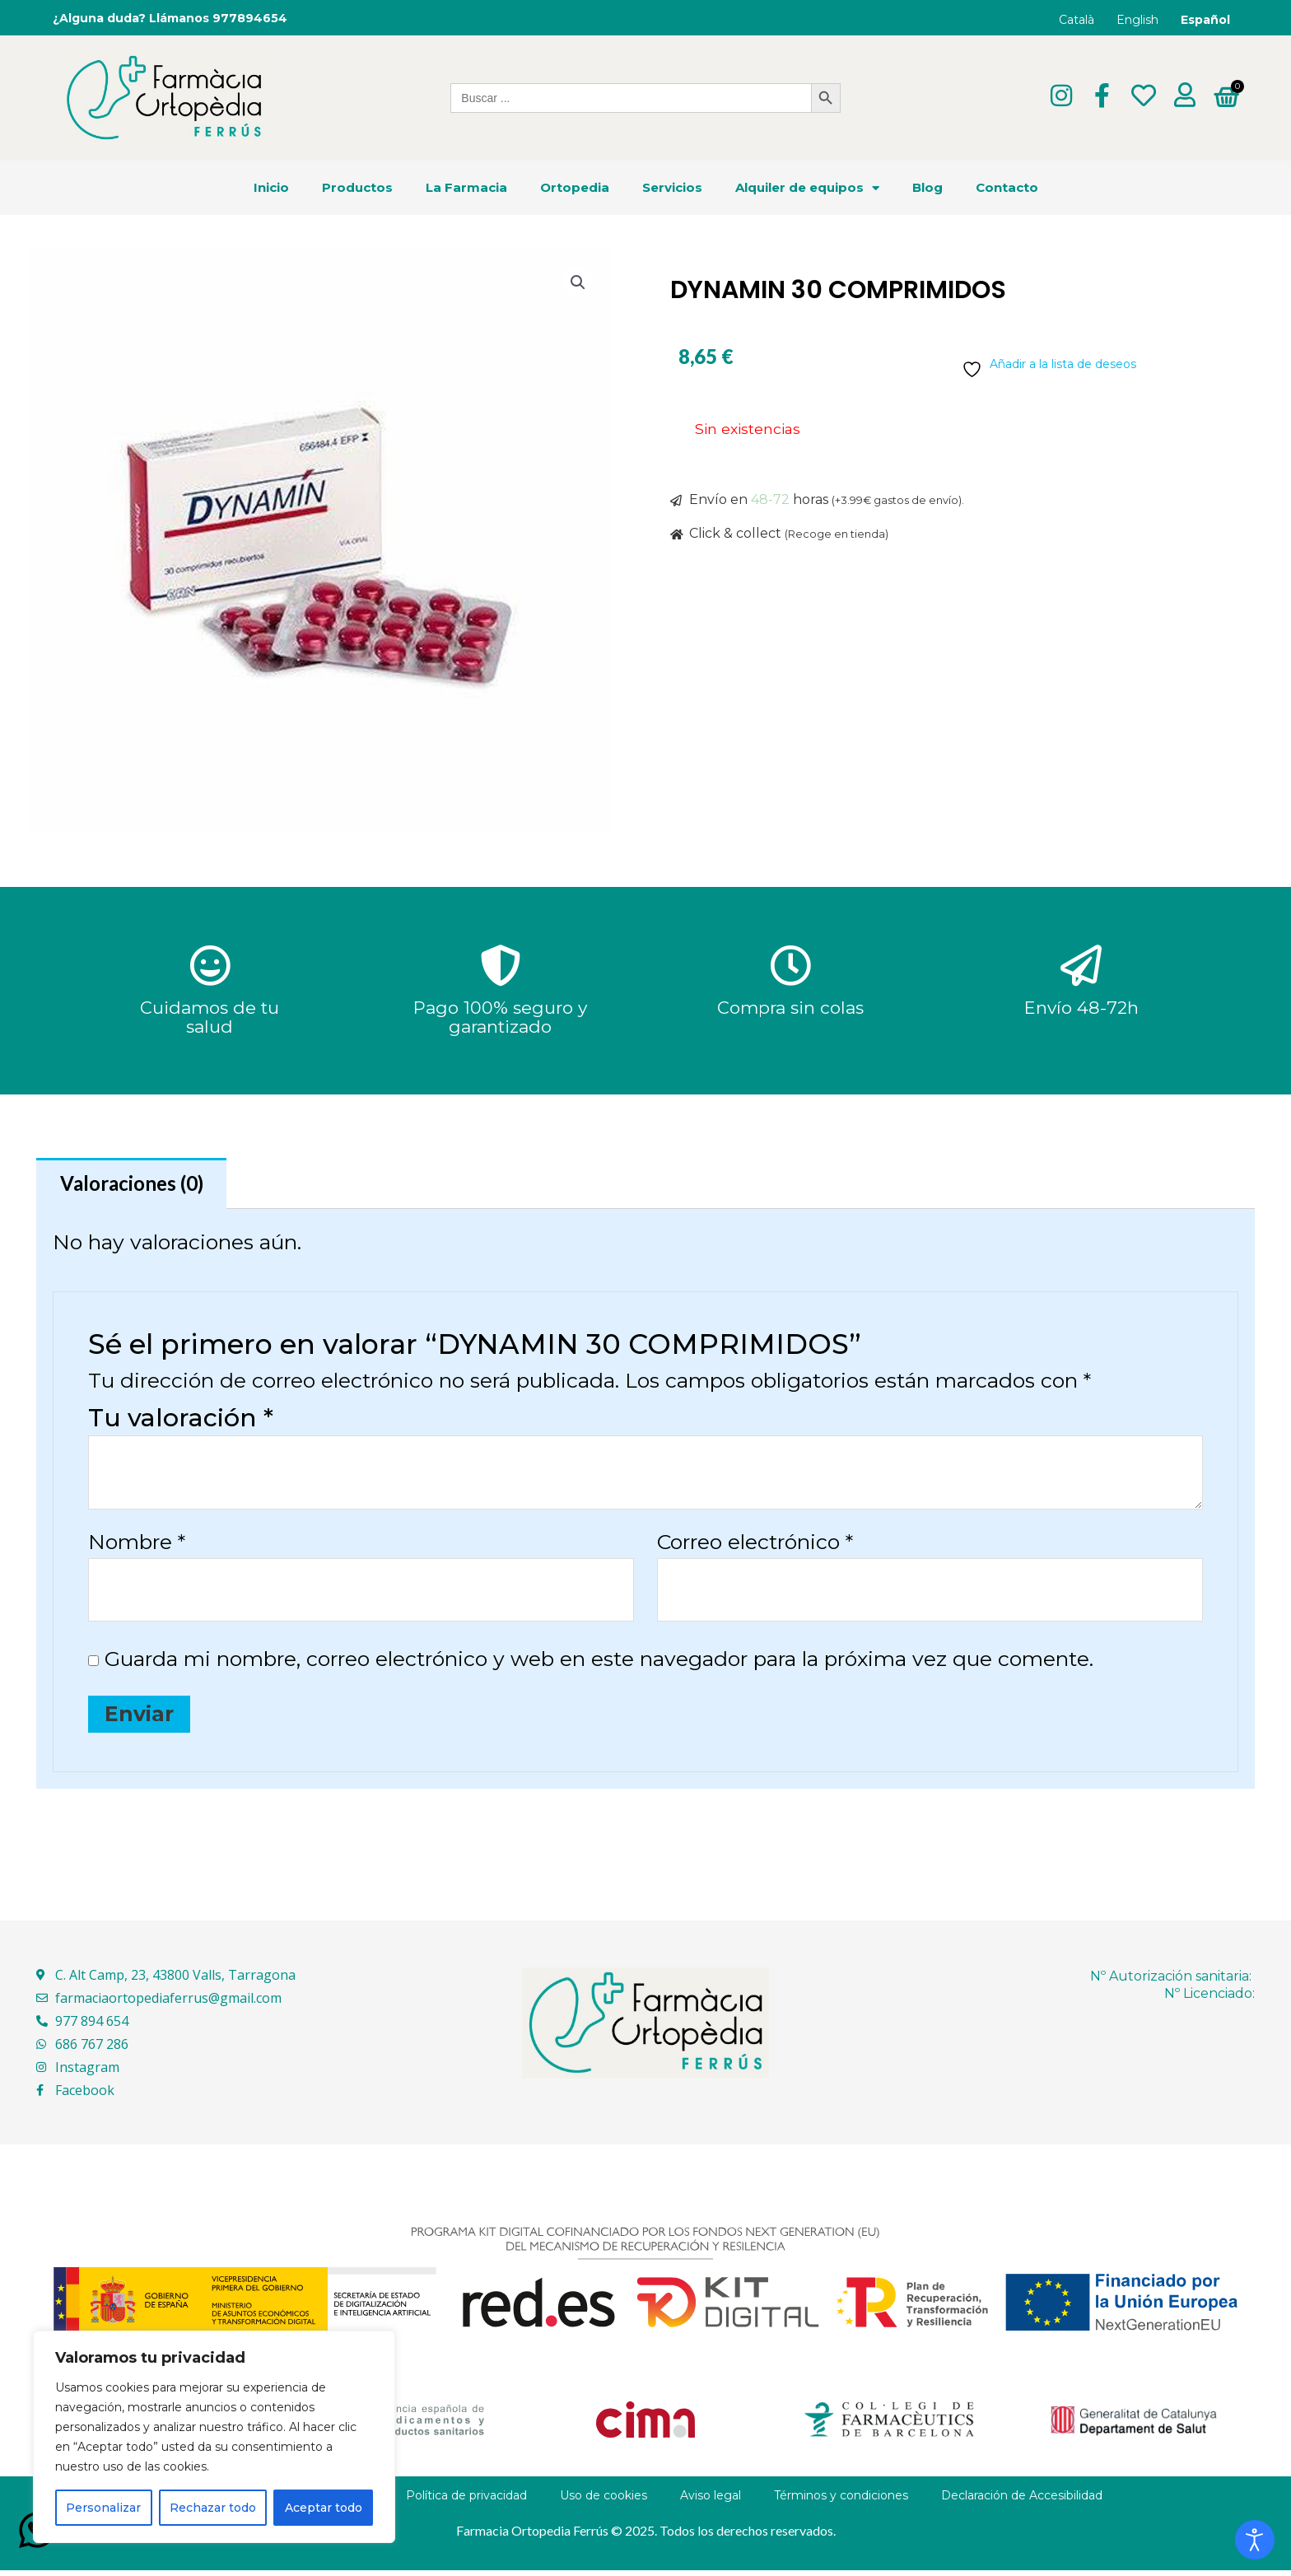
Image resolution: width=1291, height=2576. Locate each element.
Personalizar (103, 2507)
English (1137, 19)
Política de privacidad (466, 2501)
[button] (577, 284)
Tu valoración (180, 1421)
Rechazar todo (213, 2507)
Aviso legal (710, 2501)
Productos (357, 188)
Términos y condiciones (841, 2501)
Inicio (271, 188)
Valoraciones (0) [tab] (136, 1184)
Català (1076, 19)
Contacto (1007, 188)
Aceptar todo (323, 2507)
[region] (214, 2437)
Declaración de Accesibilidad (1021, 2501)
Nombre (136, 1545)
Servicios (672, 188)
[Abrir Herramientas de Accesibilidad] (1255, 2540)
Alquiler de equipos (807, 188)
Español (1205, 19)
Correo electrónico (755, 1545)
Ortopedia (574, 188)
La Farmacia (466, 188)
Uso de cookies (603, 2501)
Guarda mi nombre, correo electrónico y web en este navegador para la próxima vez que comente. (599, 1664)
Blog (927, 188)
